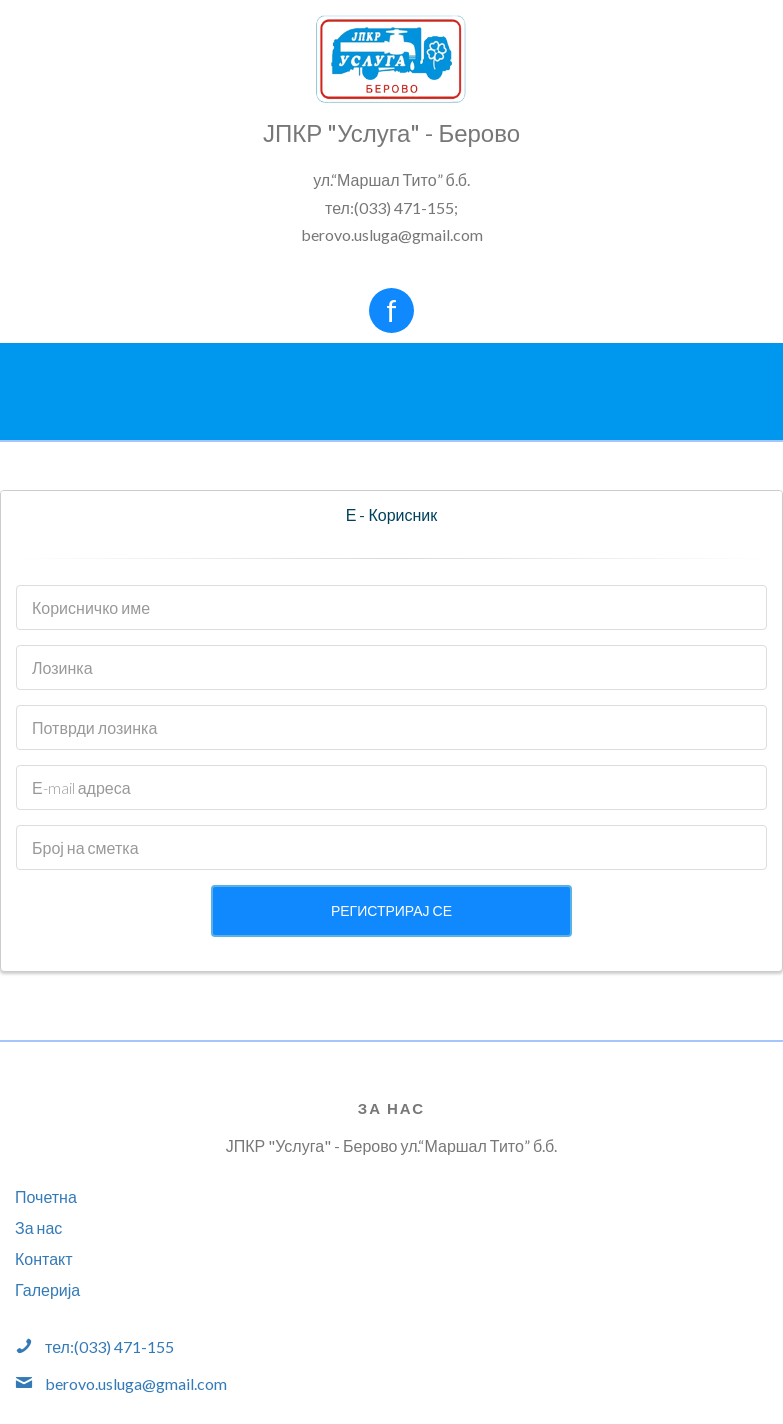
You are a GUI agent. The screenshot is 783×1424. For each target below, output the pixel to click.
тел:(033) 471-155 (109, 1346)
